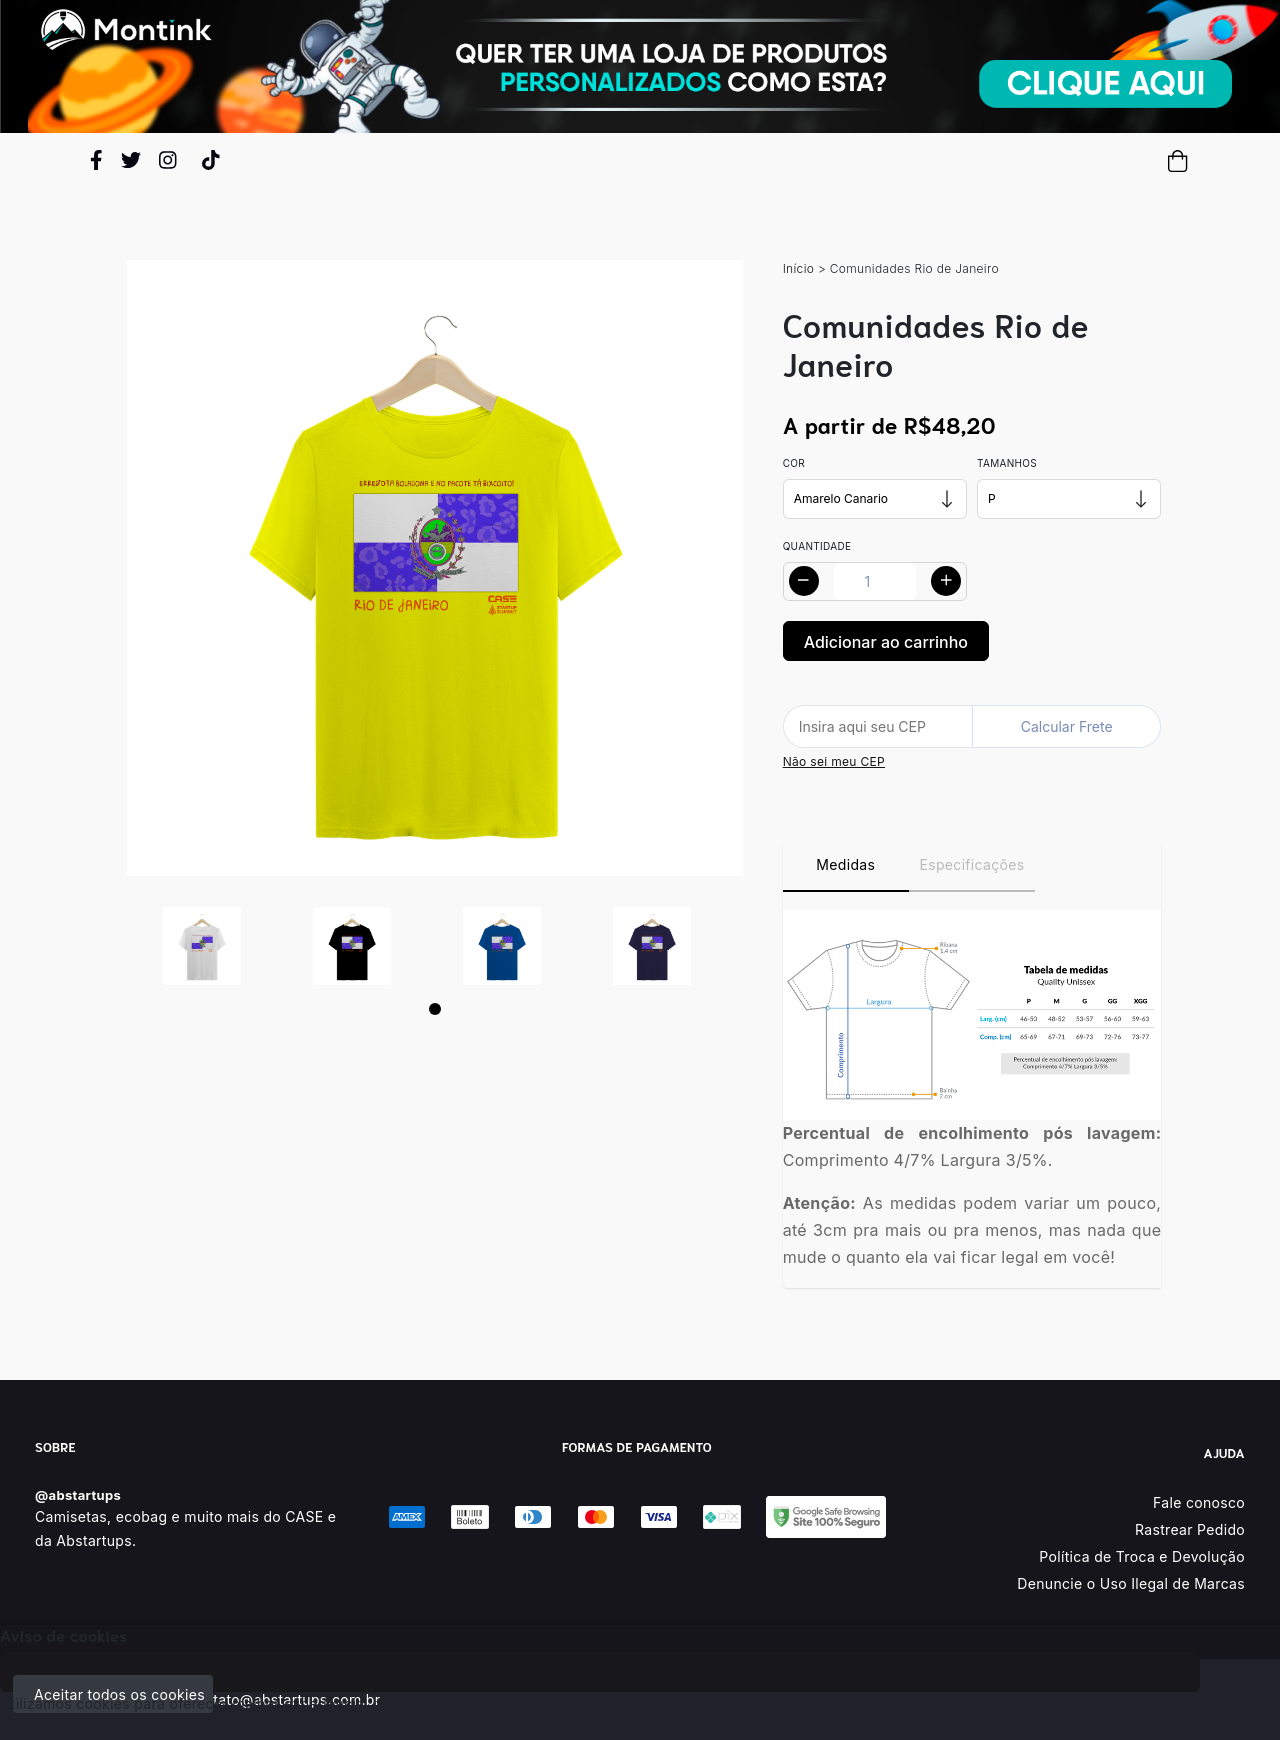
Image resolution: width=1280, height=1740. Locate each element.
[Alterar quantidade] (875, 581)
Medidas (845, 864)
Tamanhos (1007, 463)
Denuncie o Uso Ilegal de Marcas (1131, 1583)
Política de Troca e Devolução (1142, 1556)
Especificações (972, 864)
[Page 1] (435, 1009)
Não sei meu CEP (834, 761)
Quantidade (817, 546)
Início (799, 268)
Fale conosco (1199, 1502)
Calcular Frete (1067, 726)
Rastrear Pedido (1190, 1529)
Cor (794, 463)
